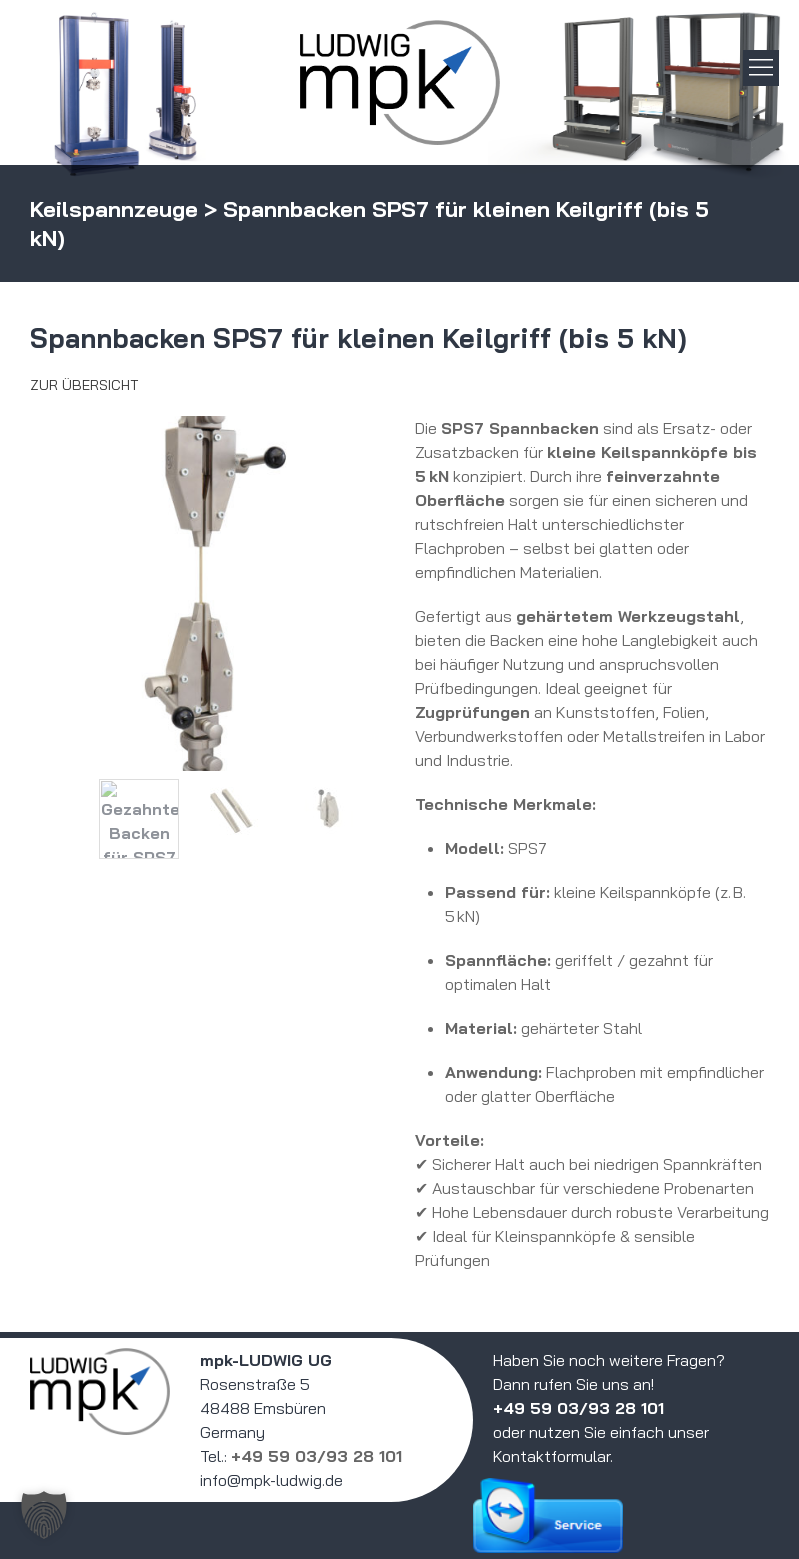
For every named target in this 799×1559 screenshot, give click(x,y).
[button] (44, 1515)
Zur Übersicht (84, 385)
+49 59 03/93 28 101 (316, 1456)
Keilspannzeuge (114, 209)
